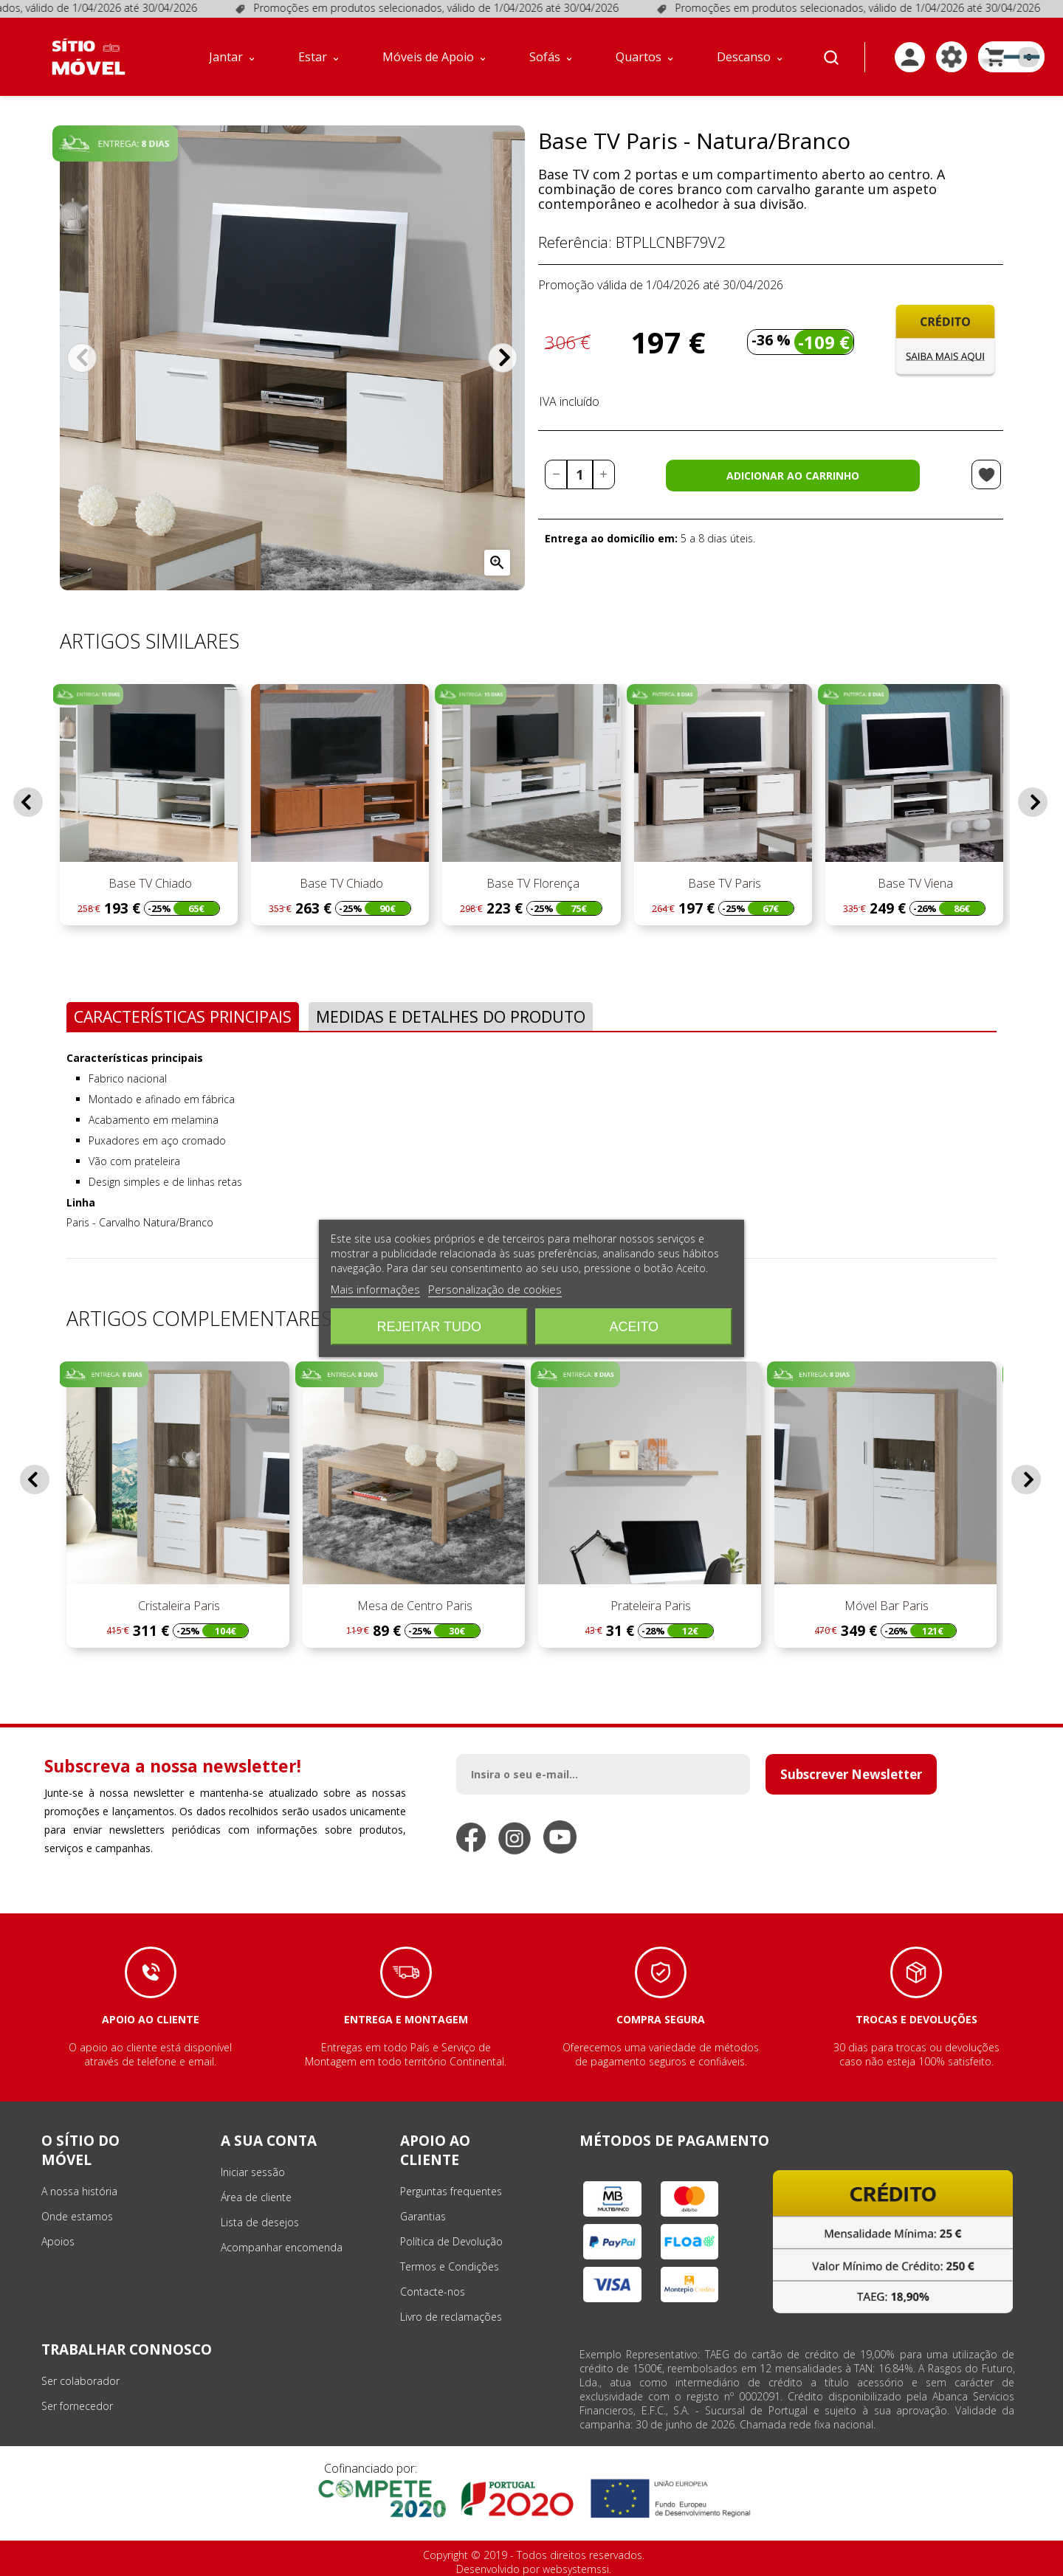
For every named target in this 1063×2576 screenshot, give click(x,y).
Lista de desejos (260, 2222)
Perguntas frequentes (451, 2191)
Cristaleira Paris (177, 1606)
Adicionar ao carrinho (792, 476)
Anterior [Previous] (82, 358)
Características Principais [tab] (183, 1016)
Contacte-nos (432, 2292)
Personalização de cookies (495, 1289)
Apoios (58, 2241)
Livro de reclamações (451, 2317)
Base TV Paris (723, 883)
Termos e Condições (449, 2266)
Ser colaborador (80, 2381)
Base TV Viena (914, 883)
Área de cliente (256, 2197)
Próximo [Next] (502, 358)
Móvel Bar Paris (885, 1606)
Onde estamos (77, 2216)
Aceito (633, 1326)
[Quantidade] (580, 474)
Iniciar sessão (253, 2172)
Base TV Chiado (149, 883)
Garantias (423, 2216)
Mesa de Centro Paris (413, 1606)
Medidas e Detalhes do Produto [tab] (450, 1016)
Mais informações (375, 1289)
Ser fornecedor (77, 2406)
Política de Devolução (451, 2241)
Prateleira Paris (649, 1606)
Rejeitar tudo (429, 1326)
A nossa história (79, 2191)
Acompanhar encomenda (282, 2247)
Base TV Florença (531, 883)
